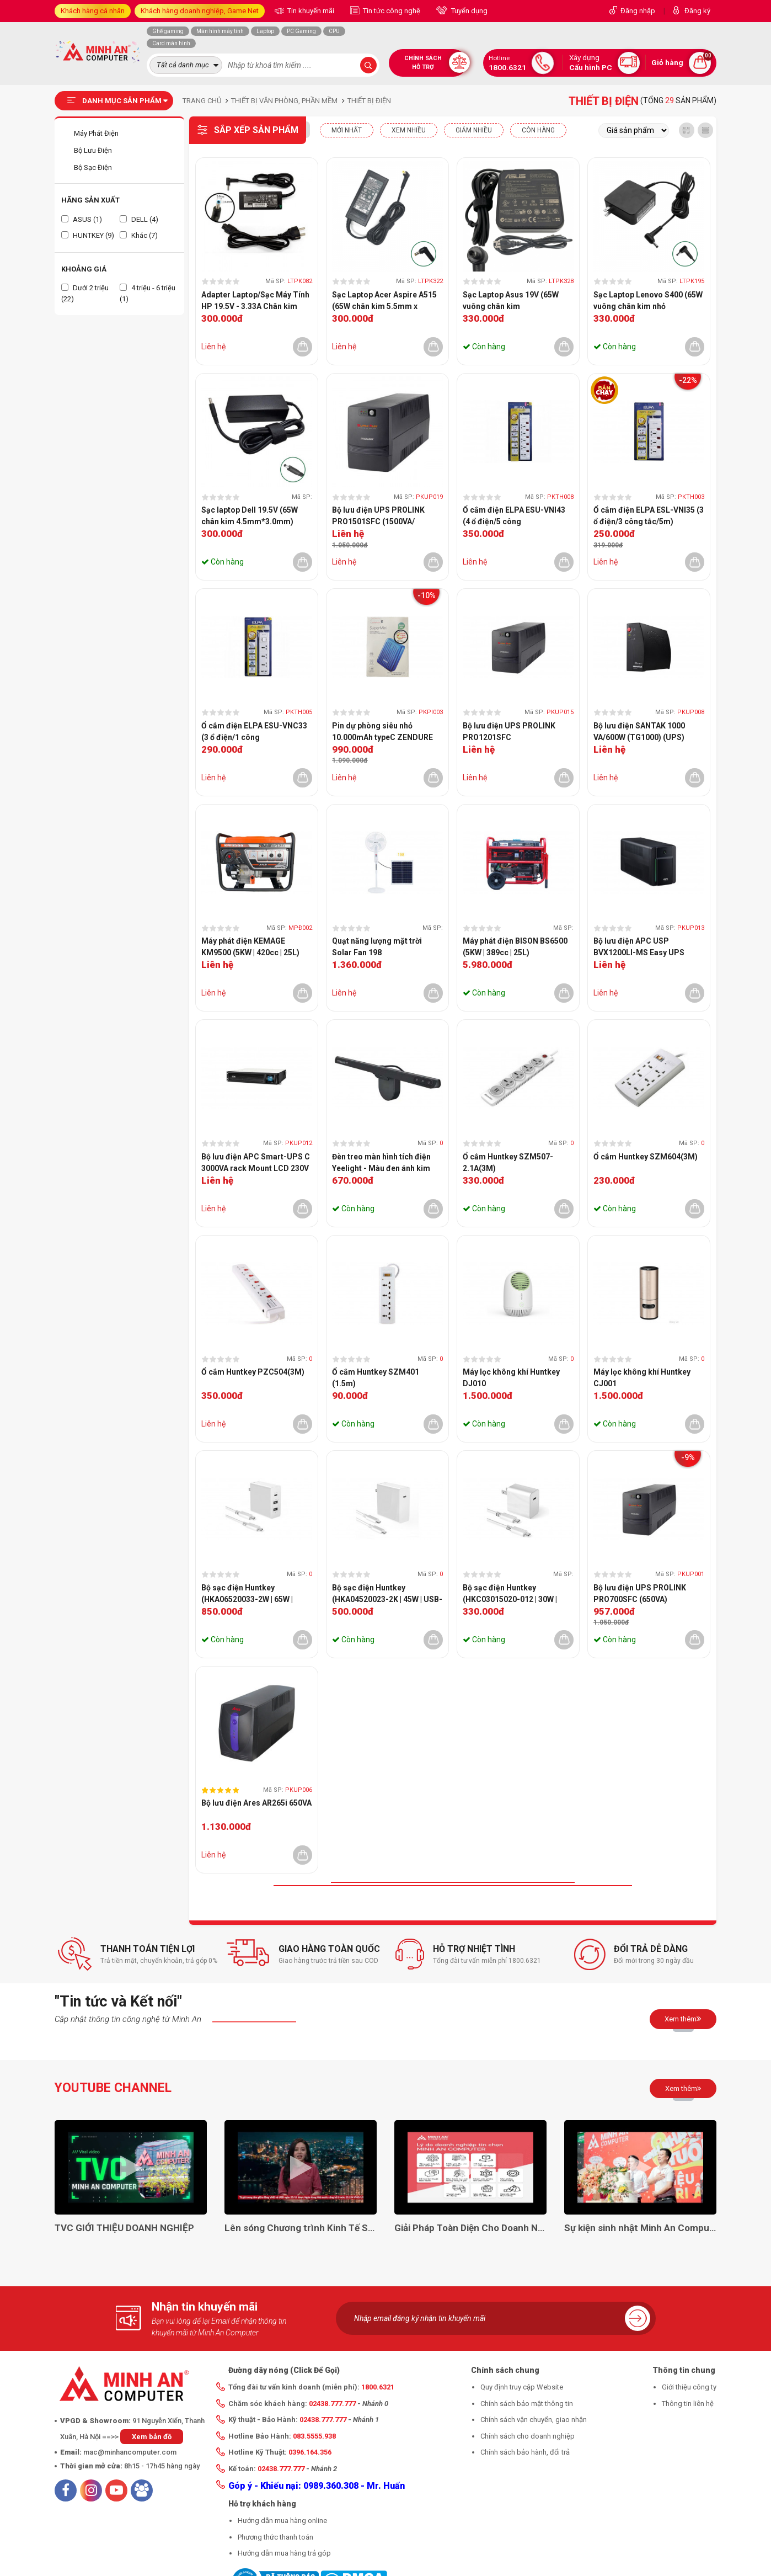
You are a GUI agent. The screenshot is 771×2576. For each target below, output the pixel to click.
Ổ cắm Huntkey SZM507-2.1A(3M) (508, 1162)
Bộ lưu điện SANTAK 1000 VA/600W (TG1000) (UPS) (639, 731)
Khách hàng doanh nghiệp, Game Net (200, 11)
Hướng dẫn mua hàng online (282, 2520)
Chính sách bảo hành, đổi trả (525, 2452)
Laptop (265, 31)
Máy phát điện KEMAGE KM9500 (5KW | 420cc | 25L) (250, 946)
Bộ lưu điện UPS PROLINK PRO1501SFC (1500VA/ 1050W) (378, 516)
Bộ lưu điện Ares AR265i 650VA (256, 1802)
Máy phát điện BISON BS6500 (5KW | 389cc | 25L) (515, 946)
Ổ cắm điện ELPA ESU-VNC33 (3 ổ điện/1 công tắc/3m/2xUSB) (254, 732)
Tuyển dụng (468, 11)
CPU (334, 31)
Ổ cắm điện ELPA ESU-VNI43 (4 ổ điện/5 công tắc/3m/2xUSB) (514, 516)
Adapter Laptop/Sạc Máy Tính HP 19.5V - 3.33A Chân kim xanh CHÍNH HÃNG (255, 301)
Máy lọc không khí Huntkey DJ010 (511, 1377)
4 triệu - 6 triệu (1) (147, 293)
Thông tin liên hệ (688, 2403)
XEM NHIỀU (409, 130)
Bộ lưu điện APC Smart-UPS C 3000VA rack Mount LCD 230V (255, 1162)
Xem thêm (683, 2018)
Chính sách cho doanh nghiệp (527, 2436)
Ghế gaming (168, 31)
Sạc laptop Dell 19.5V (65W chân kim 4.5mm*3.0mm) (249, 515)
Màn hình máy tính (220, 31)
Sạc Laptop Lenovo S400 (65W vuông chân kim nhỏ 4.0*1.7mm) (648, 301)
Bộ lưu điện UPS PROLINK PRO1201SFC (509, 731)
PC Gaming (301, 31)
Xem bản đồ (152, 2437)
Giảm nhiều (474, 130)
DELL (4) (139, 219)
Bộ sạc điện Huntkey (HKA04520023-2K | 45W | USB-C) (387, 1594)
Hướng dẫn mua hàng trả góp (284, 2553)
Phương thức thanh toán (275, 2537)
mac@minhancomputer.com (129, 2452)
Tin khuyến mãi (310, 11)
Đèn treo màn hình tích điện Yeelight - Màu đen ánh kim (381, 1162)
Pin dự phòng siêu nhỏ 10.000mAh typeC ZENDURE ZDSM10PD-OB (382, 732)
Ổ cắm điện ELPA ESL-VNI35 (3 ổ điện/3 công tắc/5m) (648, 515)
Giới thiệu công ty (689, 2387)
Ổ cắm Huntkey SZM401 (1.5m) (375, 1377)
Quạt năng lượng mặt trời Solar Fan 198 (377, 946)
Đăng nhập (637, 11)
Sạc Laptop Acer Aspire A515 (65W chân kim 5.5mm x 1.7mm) (384, 301)
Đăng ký (697, 11)
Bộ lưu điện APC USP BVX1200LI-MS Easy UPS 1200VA (638, 947)
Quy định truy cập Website (521, 2387)
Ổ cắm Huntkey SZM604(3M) (645, 1156)
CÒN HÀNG (538, 130)
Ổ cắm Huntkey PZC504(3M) (252, 1371)
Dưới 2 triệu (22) (85, 293)
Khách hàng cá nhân (93, 11)
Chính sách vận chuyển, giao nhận (533, 2419)
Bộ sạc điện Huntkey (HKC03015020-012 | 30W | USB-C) (510, 1594)
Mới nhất (346, 130)
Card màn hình (171, 43)
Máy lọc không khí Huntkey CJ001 (641, 1377)
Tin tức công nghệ (390, 11)
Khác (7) (139, 235)
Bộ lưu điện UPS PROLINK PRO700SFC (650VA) (639, 1593)
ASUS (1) (81, 219)
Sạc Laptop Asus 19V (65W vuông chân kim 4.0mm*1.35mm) (511, 301)
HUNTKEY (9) (87, 235)
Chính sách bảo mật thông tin (526, 2403)
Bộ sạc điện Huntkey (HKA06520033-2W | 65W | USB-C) (247, 1594)
